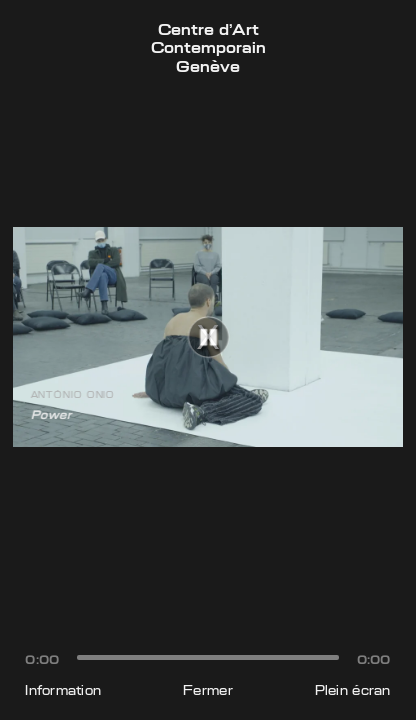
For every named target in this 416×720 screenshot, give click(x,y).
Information (63, 690)
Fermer (208, 690)
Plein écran (353, 690)
